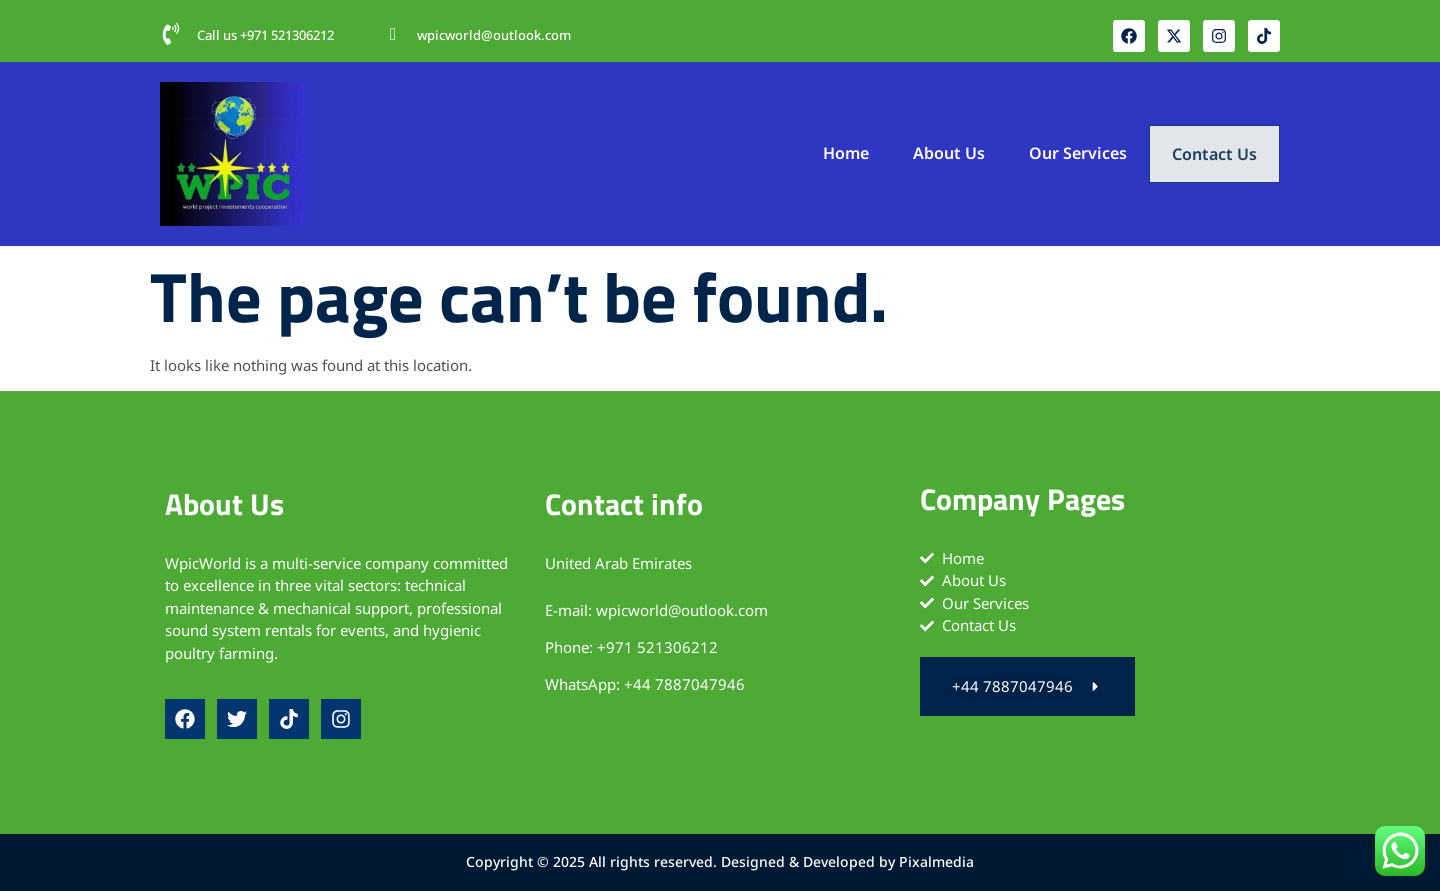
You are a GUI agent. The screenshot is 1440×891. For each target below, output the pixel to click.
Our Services (1076, 152)
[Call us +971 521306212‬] (171, 34)
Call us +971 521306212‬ (265, 35)
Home (844, 152)
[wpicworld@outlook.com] (393, 34)
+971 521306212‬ (657, 647)
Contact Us (1213, 154)
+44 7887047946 (684, 684)
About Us (947, 152)
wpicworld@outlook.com (494, 35)
